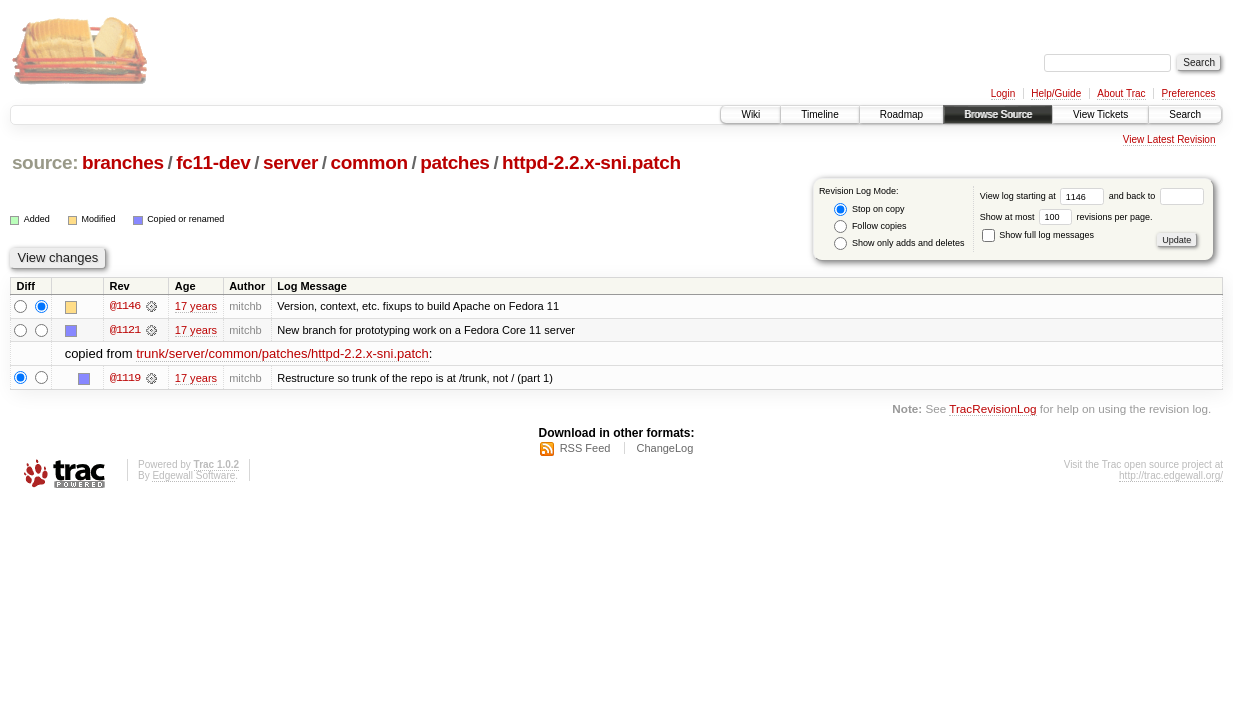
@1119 (125, 378)
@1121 (125, 330)
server (290, 162)
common (369, 162)
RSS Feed (585, 449)
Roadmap (901, 114)
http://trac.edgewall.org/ (1171, 476)
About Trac (1121, 93)
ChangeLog (664, 449)
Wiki (750, 114)
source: (45, 162)
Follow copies (870, 226)
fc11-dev (213, 162)
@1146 (125, 306)
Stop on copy (869, 209)
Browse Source (998, 114)
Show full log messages (1038, 235)
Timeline (819, 114)
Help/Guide (1056, 93)
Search (1185, 114)
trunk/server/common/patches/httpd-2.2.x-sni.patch (282, 354)
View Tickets (1100, 114)
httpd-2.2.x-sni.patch (591, 162)
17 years (196, 306)
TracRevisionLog (992, 408)
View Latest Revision (1169, 139)
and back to (1156, 196)
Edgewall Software (193, 476)
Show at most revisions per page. (1066, 217)
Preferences (1189, 93)
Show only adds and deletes (899, 243)
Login (1003, 93)
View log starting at (1044, 196)
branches (123, 162)
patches (454, 162)
